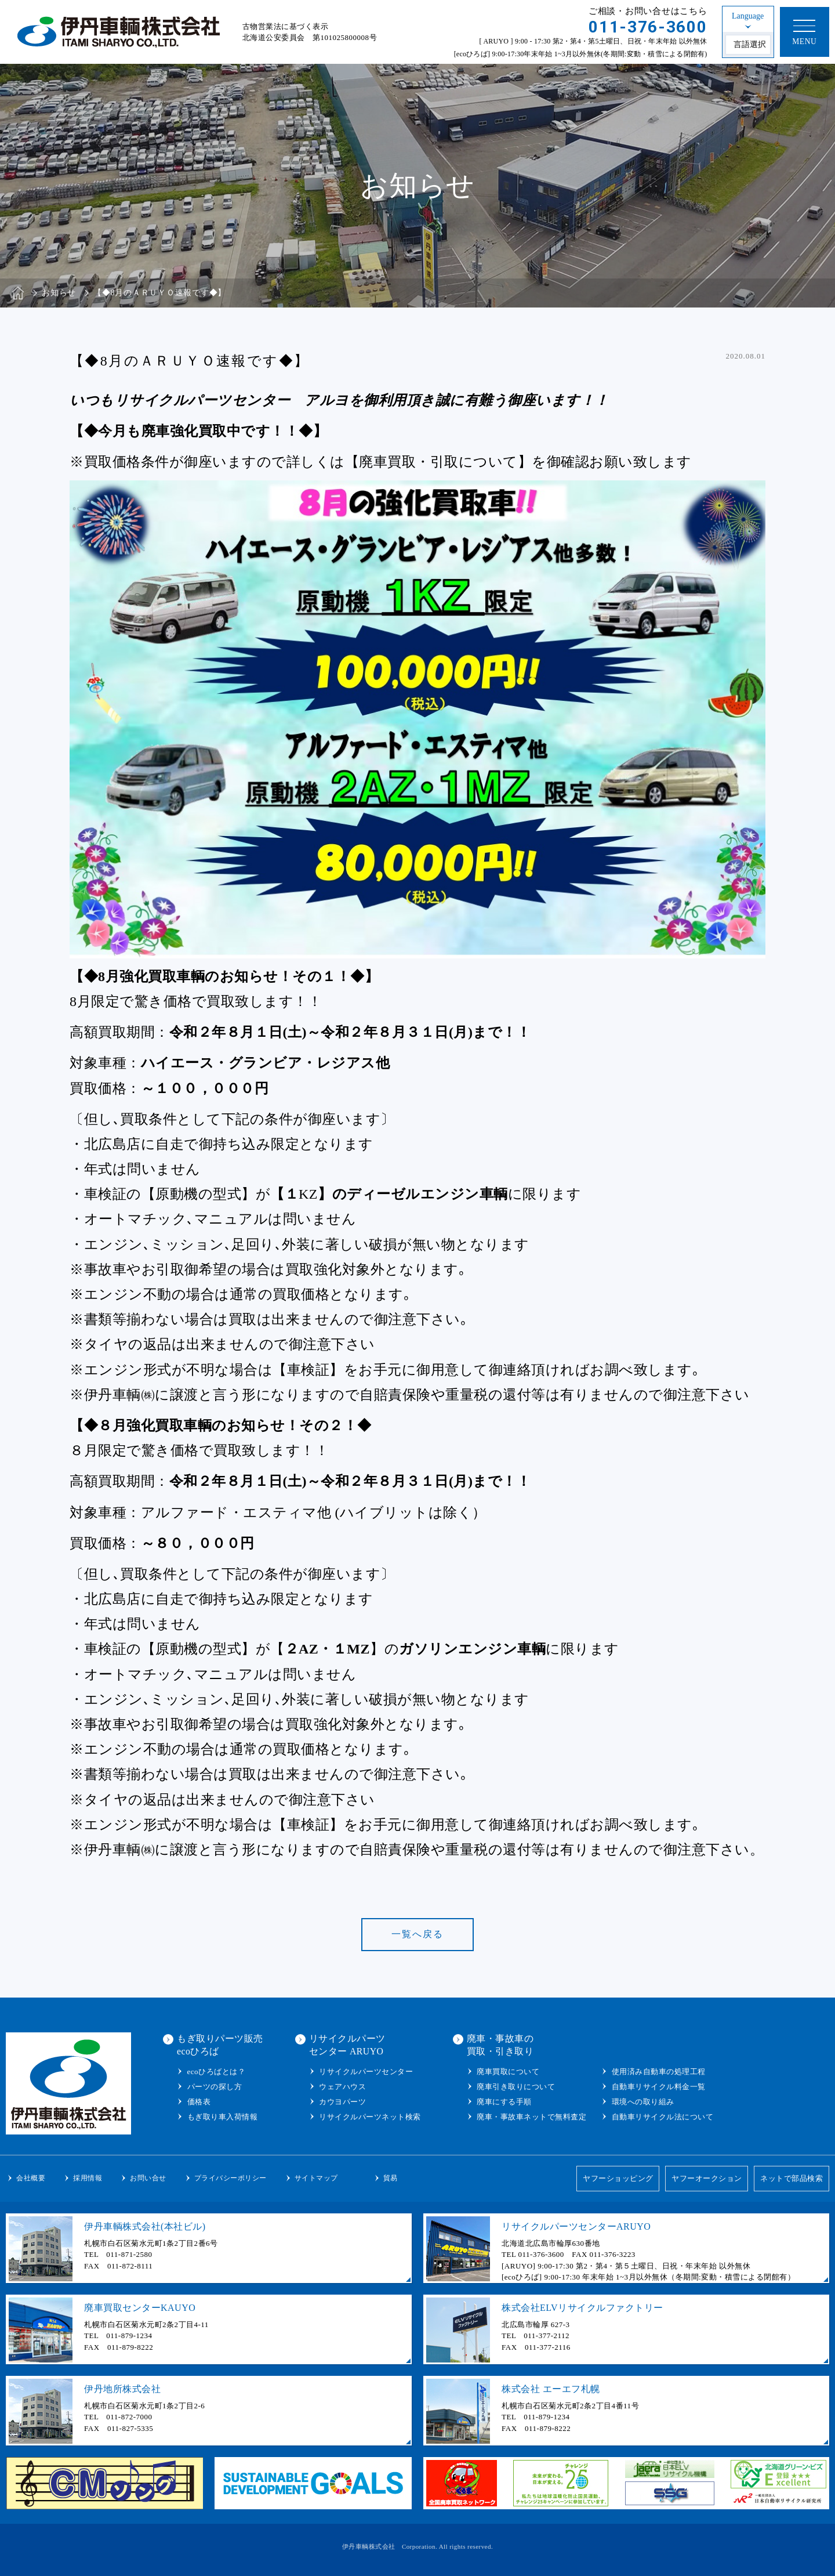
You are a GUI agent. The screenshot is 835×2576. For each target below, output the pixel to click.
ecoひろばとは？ (216, 2071)
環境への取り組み (643, 2101)
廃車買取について (508, 2071)
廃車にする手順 (504, 2101)
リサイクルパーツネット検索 (370, 2116)
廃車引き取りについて (516, 2086)
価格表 (199, 2101)
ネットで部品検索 (791, 2178)
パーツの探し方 (214, 2086)
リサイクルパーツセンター (366, 2071)
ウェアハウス (342, 2086)
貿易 (390, 2178)
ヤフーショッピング (617, 2178)
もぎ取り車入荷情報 (222, 2116)
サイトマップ (316, 2178)
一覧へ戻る (417, 1934)
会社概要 (30, 2178)
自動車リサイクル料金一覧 (659, 2086)
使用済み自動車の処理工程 (659, 2071)
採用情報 (87, 2178)
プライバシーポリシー (230, 2178)
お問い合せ (148, 2178)
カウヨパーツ (342, 2101)
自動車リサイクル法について (663, 2116)
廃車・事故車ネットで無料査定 (531, 2116)
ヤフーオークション (706, 2178)
